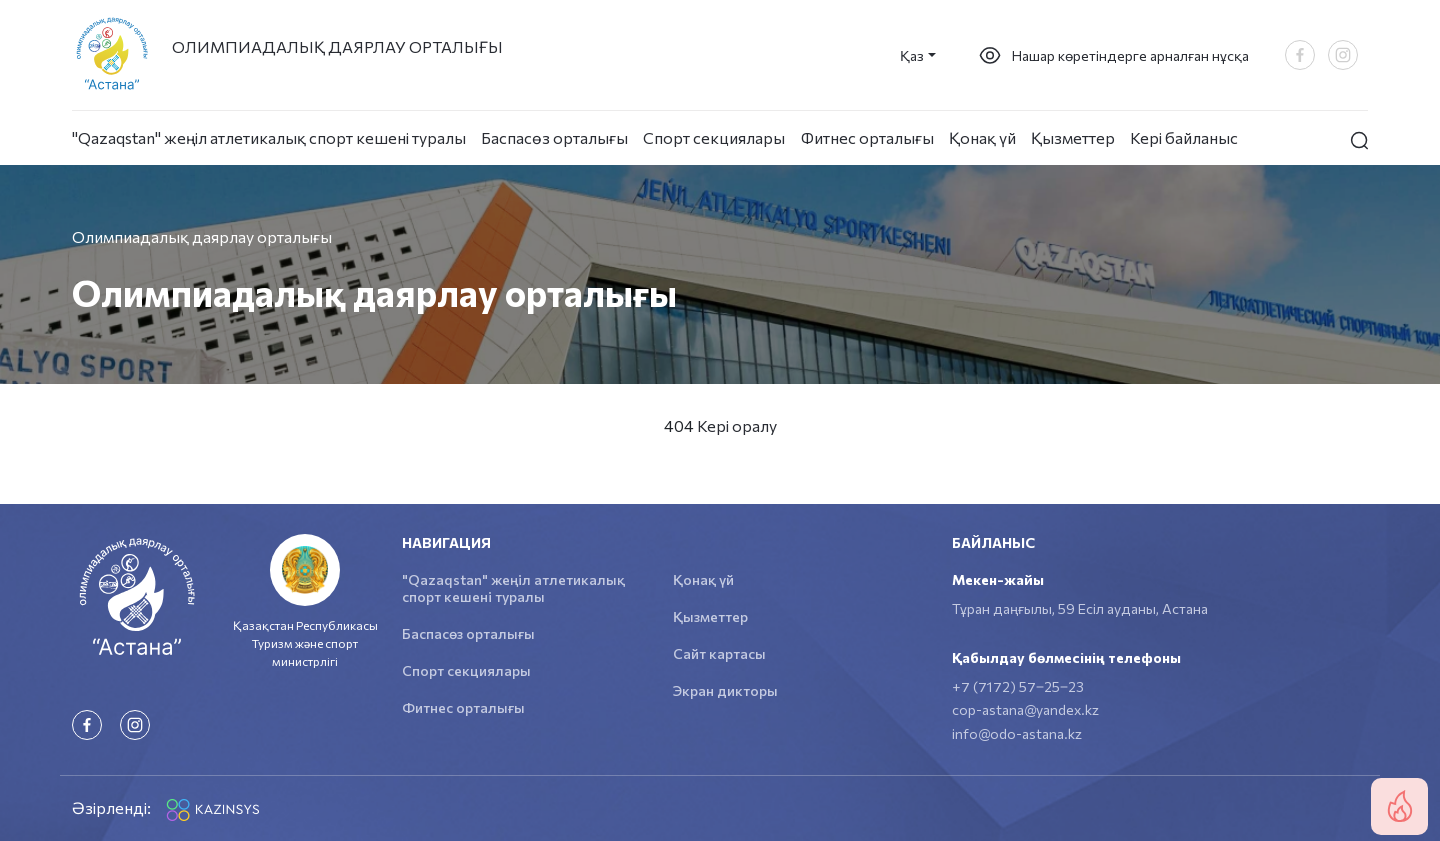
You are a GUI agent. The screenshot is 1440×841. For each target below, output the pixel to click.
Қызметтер (1073, 137)
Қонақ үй (982, 137)
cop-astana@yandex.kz (1025, 709)
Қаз (912, 55)
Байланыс (993, 542)
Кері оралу (737, 425)
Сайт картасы (719, 653)
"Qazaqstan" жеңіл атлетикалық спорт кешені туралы (269, 137)
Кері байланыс (1184, 137)
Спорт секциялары (714, 137)
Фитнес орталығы (867, 137)
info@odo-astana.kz (1017, 733)
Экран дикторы (725, 690)
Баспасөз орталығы (554, 137)
